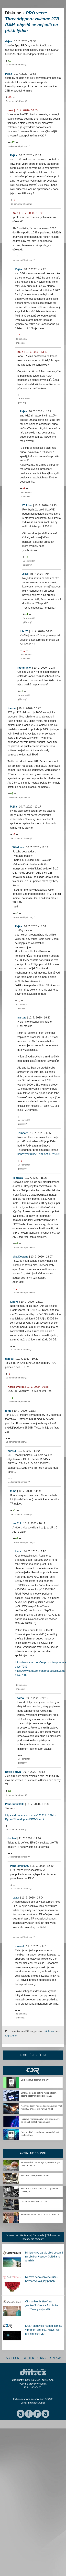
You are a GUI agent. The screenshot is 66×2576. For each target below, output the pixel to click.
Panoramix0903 (14, 1804)
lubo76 (24, 631)
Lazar (18, 1551)
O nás (41, 2358)
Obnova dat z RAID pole (18, 2235)
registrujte (11, 2035)
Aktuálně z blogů (33, 2153)
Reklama (55, 2358)
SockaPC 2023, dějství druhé (34, 2175)
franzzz (12, 708)
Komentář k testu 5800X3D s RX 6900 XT (40, 2214)
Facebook (12, 2358)
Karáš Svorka (16, 1386)
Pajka (8, 73)
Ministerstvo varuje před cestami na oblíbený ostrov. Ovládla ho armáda (44, 2256)
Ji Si (25, 574)
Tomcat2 (22, 1133)
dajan (8, 41)
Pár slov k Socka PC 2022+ (34, 2201)
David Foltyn (13, 1771)
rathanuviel (24, 667)
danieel (9, 1358)
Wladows (18, 847)
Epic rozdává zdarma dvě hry (34, 2080)
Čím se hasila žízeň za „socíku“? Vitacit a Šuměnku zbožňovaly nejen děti (41, 2305)
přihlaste (49, 2031)
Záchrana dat (53, 2235)
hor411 (12, 1450)
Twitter (28, 2358)
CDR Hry (33, 2070)
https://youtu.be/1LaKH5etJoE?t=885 (38, 1154)
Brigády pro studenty (33, 2239)
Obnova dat (38, 2235)
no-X (10, 110)
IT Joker (27, 505)
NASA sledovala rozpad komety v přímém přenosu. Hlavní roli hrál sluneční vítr (43, 2329)
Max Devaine (20, 1256)
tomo (8, 1410)
